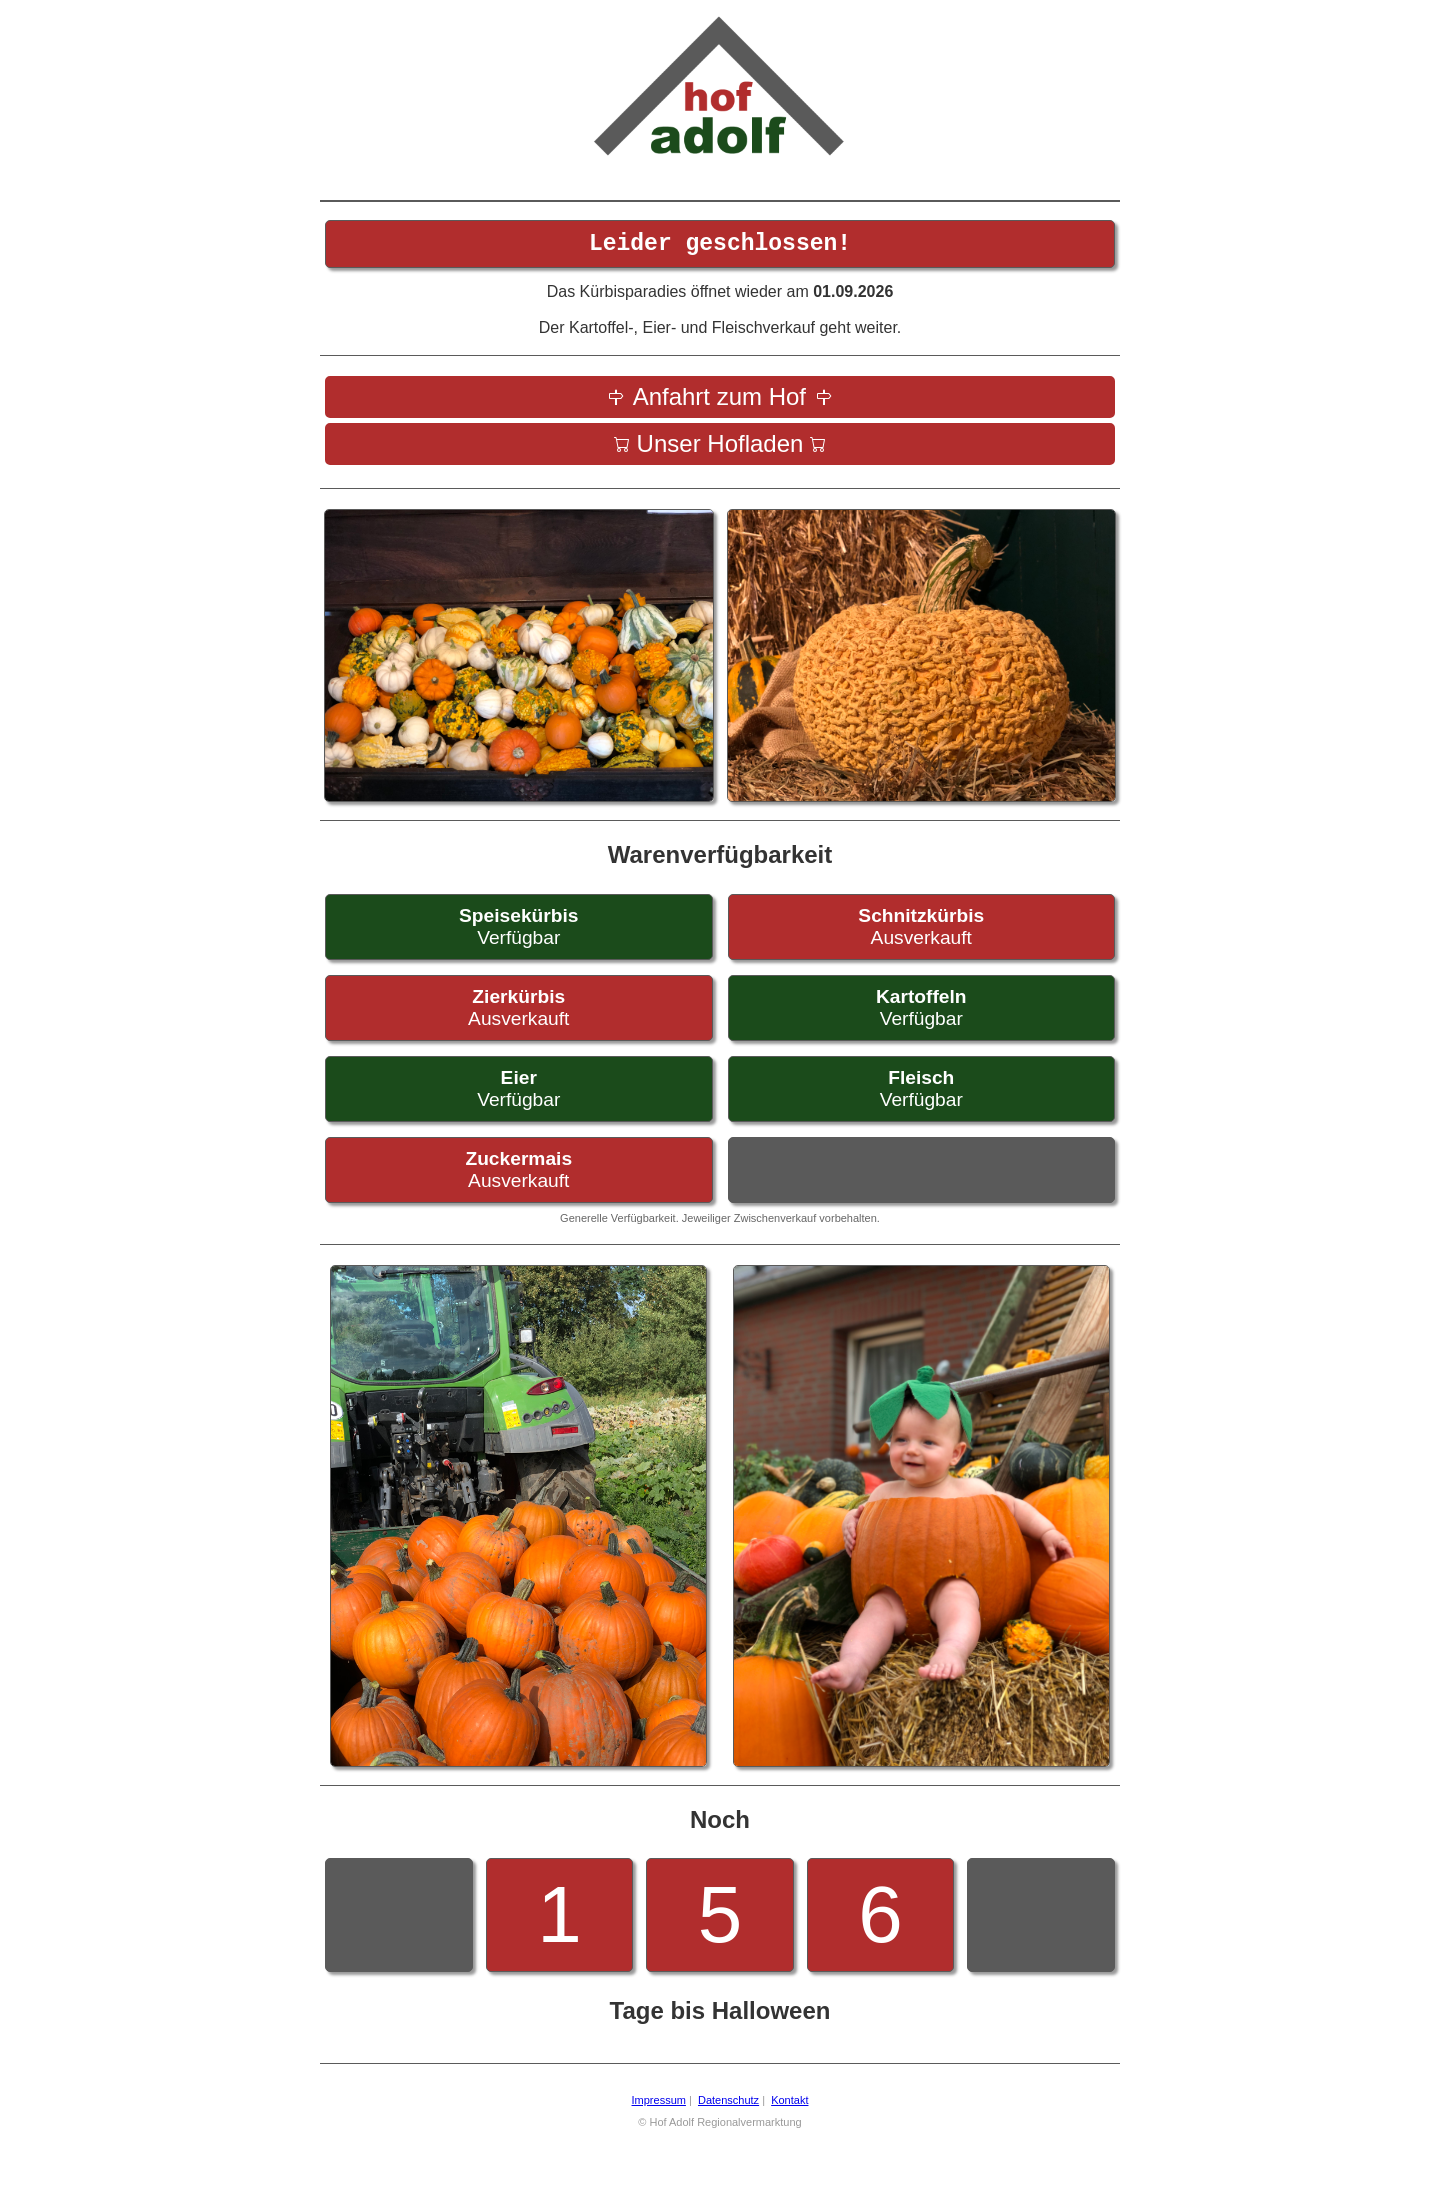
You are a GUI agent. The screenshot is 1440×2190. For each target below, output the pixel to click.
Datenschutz (728, 2106)
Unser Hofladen (720, 449)
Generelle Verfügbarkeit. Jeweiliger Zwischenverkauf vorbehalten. (720, 1224)
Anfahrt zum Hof (719, 402)
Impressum (659, 2106)
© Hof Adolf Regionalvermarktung (719, 2128)
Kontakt (789, 2106)
